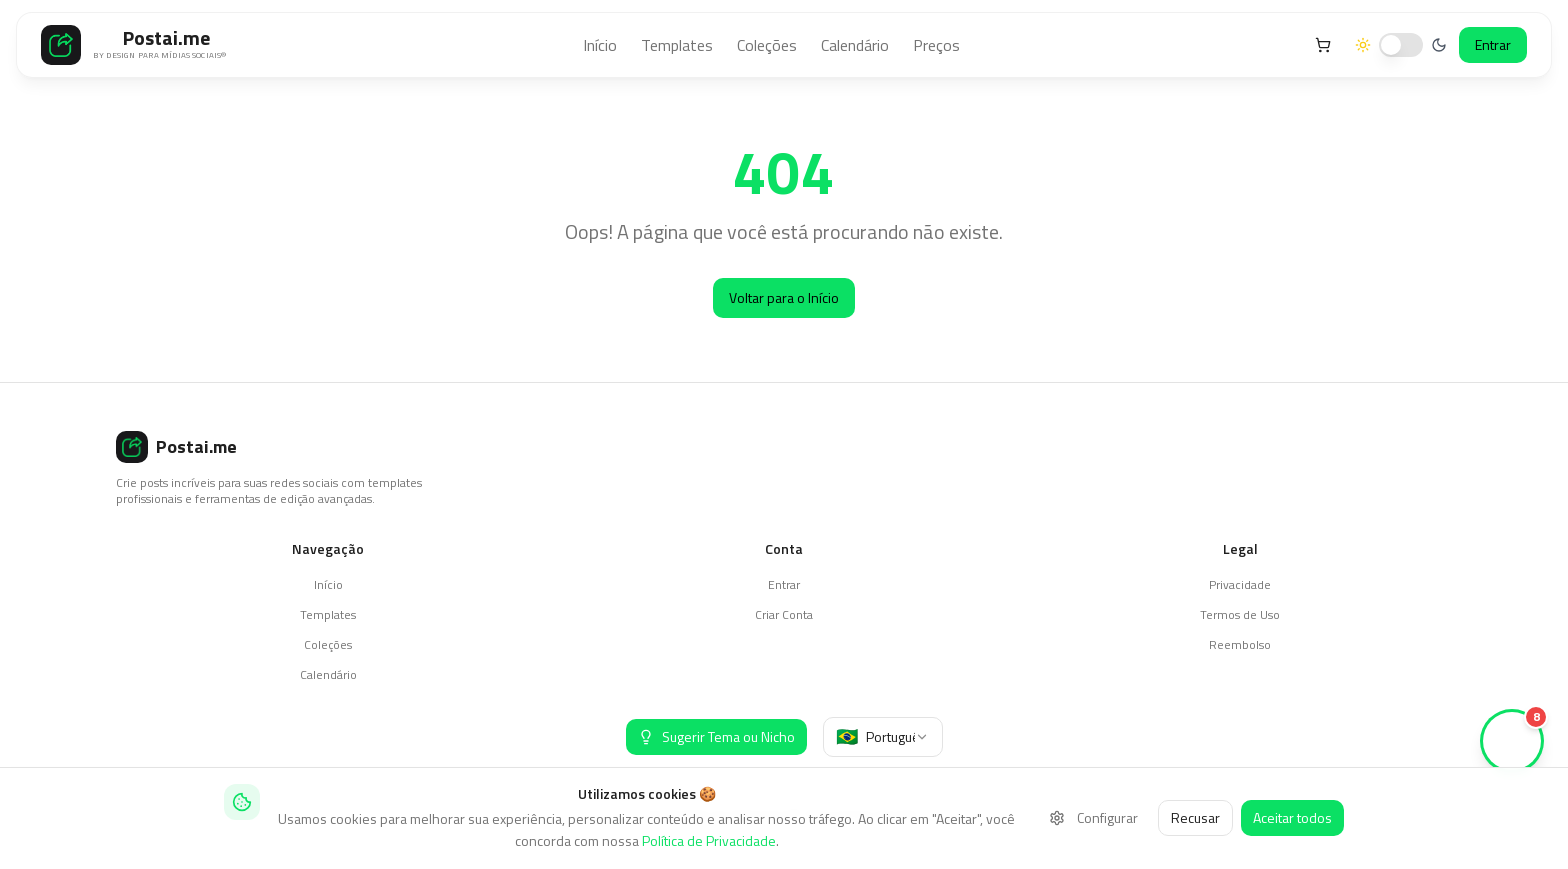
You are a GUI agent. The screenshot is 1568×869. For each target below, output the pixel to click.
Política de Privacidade (709, 840)
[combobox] (883, 737)
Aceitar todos (1292, 817)
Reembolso (1240, 644)
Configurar (1093, 817)
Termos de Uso (1240, 614)
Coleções (767, 45)
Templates (677, 45)
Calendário (855, 45)
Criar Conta (784, 614)
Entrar (1493, 44)
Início (600, 45)
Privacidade (1240, 584)
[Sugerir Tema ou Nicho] (716, 737)
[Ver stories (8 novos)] (1512, 741)
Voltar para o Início (784, 297)
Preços (936, 45)
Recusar (1195, 817)
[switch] (1401, 45)
